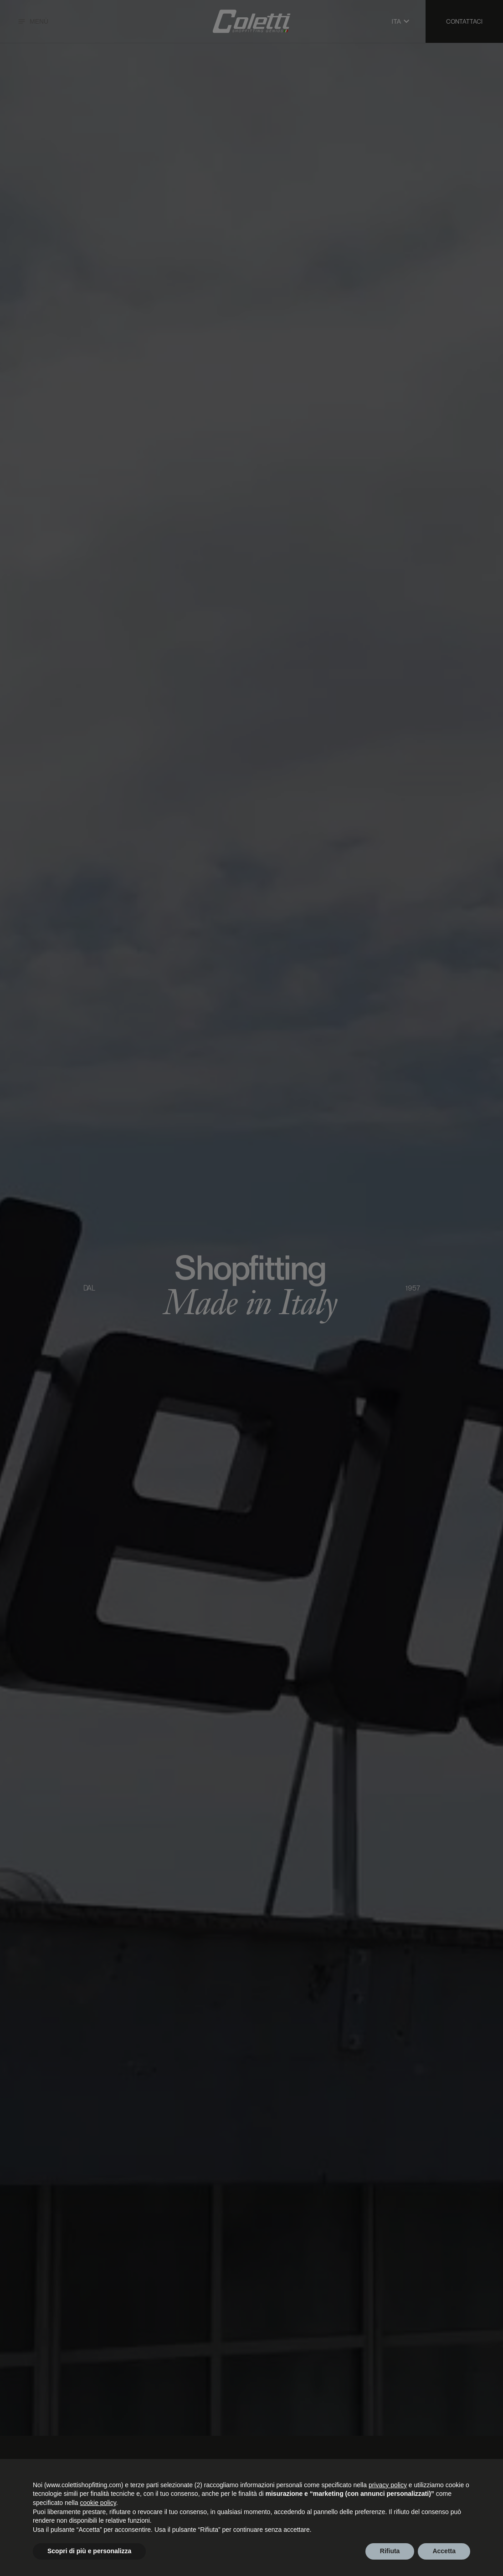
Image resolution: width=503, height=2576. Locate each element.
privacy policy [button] (388, 2485)
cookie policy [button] (98, 2502)
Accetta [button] (444, 2551)
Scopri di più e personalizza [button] (89, 2551)
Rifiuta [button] (390, 2551)
